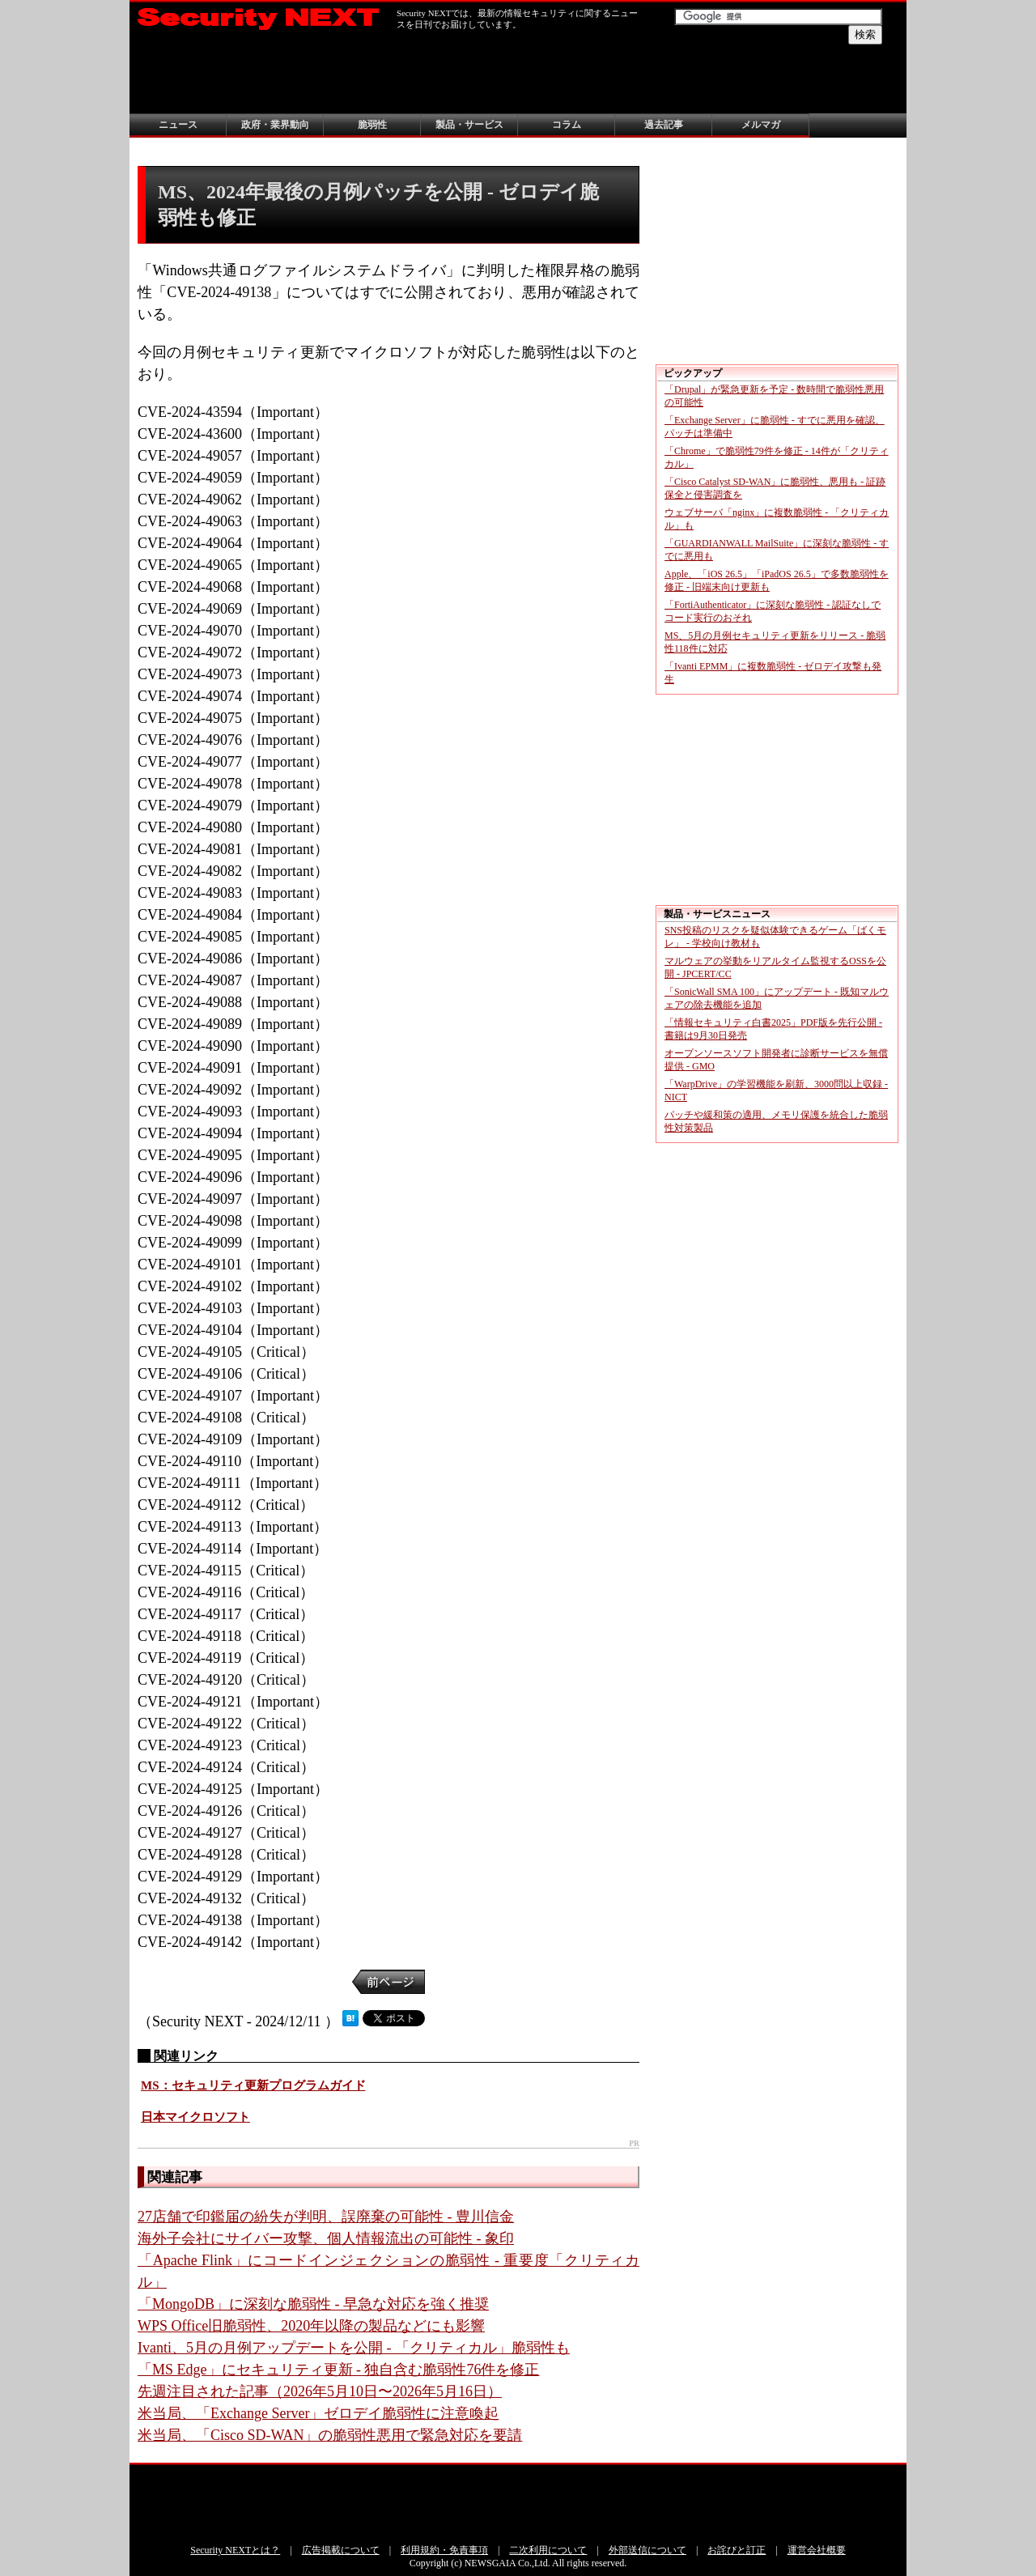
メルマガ (760, 124)
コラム (566, 124)
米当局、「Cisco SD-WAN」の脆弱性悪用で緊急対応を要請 (330, 2435)
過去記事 (663, 124)
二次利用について (548, 2550)
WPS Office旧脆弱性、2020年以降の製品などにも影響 (311, 2326)
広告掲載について (341, 2550)
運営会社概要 (817, 2550)
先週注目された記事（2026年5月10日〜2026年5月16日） (320, 2391)
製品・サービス (469, 124)
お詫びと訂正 (736, 2550)
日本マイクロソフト (195, 2117)
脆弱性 (372, 124)
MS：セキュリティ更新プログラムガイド (253, 2085)
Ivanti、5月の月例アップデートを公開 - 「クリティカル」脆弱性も (354, 2348)
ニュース (178, 124)
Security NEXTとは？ (235, 2550)
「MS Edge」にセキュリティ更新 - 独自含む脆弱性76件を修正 (339, 2369)
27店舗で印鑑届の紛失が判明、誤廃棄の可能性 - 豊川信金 (326, 2216)
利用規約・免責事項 (444, 2550)
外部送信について (647, 2550)
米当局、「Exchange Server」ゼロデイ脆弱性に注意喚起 (318, 2413)
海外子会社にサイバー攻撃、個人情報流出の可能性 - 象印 (326, 2238)
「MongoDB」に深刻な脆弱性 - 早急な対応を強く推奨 (313, 2304)
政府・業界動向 (275, 124)
